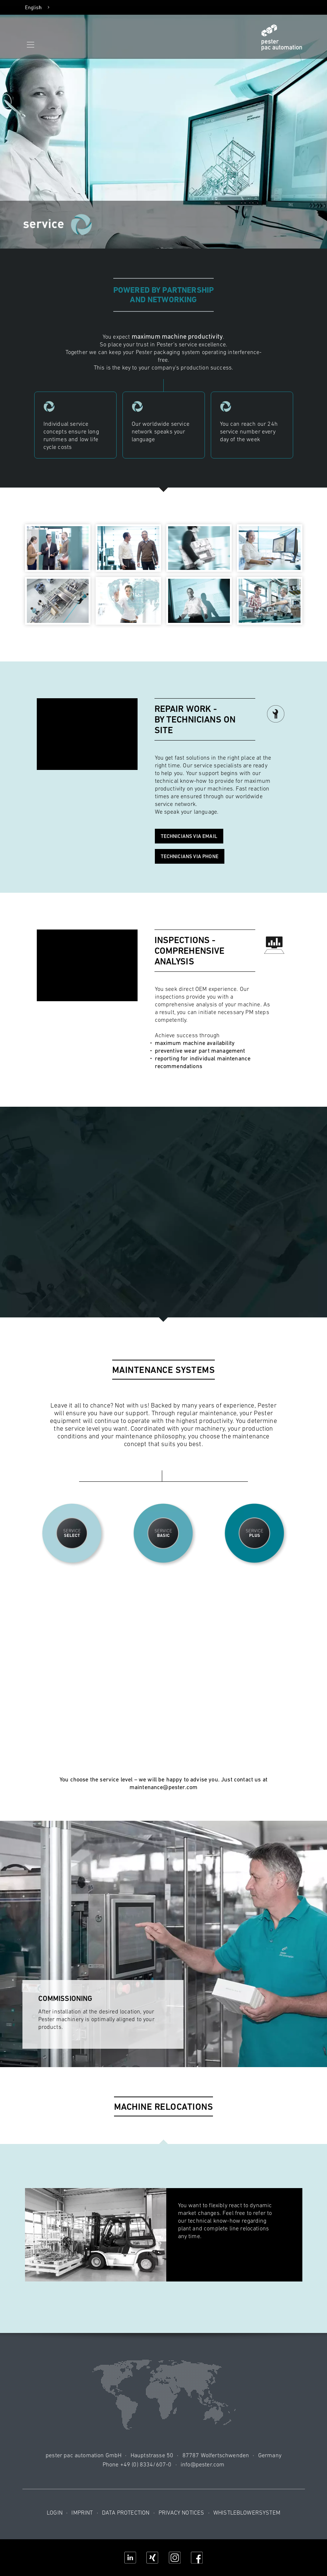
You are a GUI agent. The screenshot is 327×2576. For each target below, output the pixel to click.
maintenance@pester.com (163, 1787)
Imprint (82, 2512)
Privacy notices (181, 2512)
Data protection (125, 2512)
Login (55, 2512)
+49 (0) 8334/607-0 (146, 2464)
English (33, 7)
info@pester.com (202, 2464)
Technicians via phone (189, 856)
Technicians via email (189, 836)
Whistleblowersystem (246, 2512)
